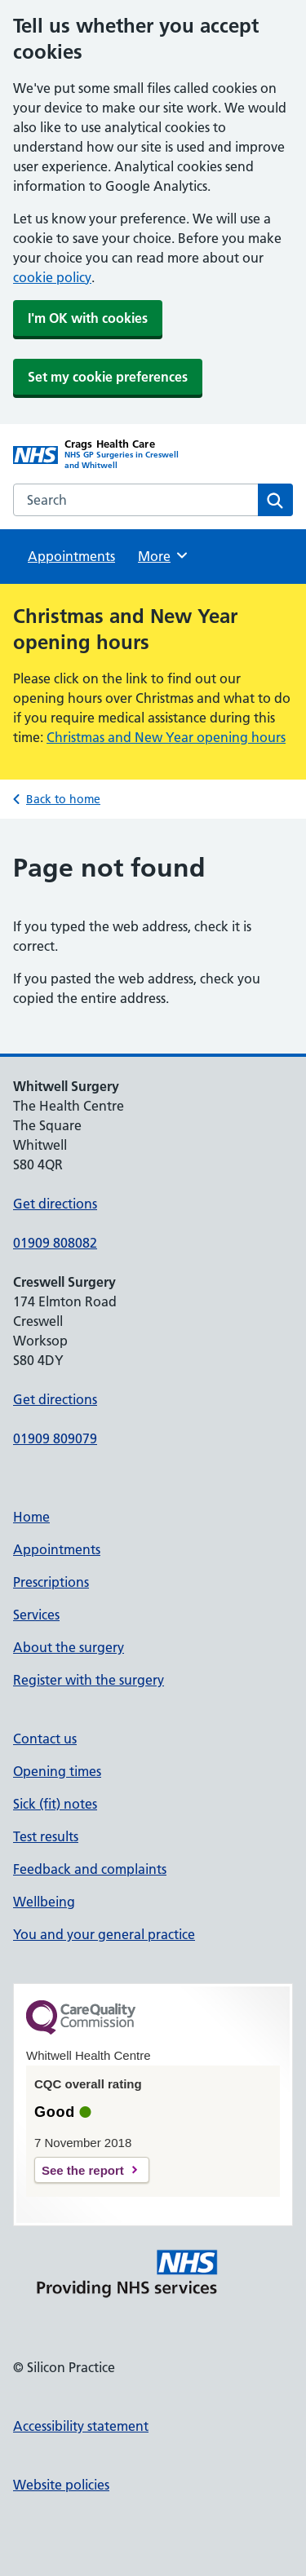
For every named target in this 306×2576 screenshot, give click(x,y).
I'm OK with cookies (88, 318)
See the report (83, 2170)
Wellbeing (44, 1901)
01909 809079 (55, 1438)
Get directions (55, 1203)
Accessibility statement (81, 2426)
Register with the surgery (88, 1680)
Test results (45, 1836)
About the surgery (68, 1647)
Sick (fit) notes (55, 1804)
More (163, 555)
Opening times (57, 1771)
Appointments (71, 556)
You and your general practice (104, 1934)
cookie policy (52, 277)
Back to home (63, 799)
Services (36, 1614)
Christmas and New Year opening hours (166, 737)
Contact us (45, 1738)
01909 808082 (55, 1243)
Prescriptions (51, 1582)
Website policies (61, 2485)
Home (31, 1517)
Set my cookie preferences (108, 377)
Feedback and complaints (89, 1869)
